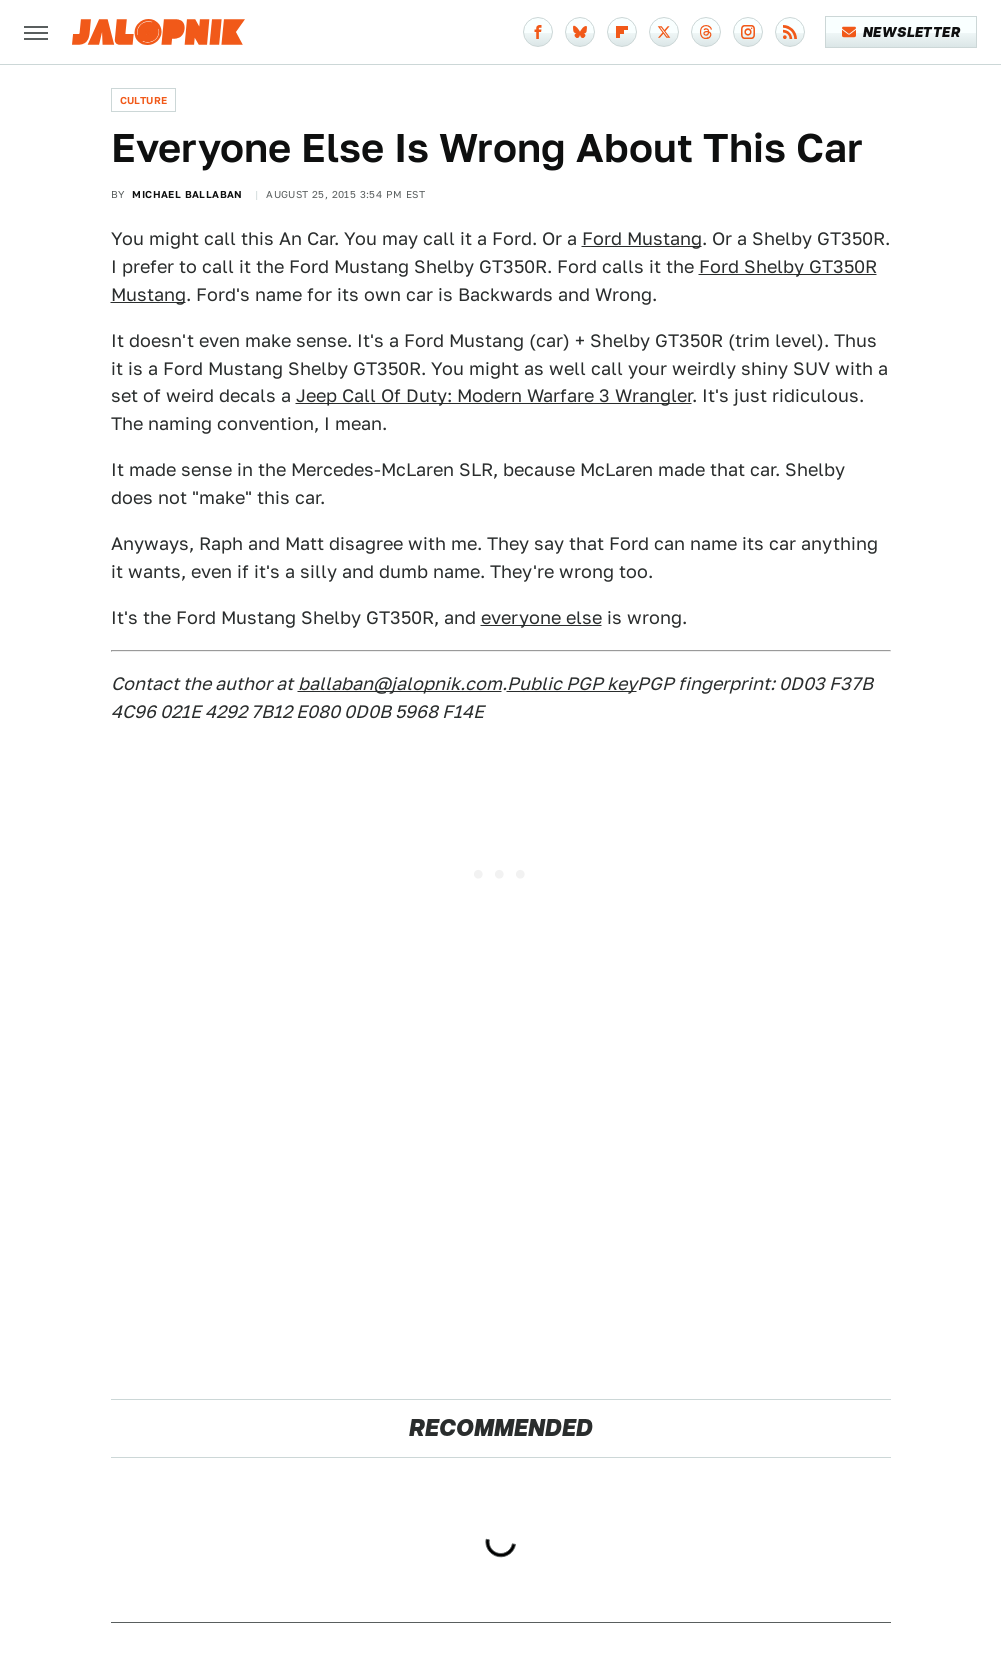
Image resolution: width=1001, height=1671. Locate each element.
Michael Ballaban (187, 194)
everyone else (541, 617)
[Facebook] (538, 32)
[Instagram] (748, 32)
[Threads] (706, 32)
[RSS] (790, 32)
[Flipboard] (622, 32)
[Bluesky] (580, 32)
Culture (144, 100)
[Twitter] (664, 32)
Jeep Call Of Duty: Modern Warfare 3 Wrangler (494, 395)
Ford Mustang (642, 238)
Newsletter (901, 32)
